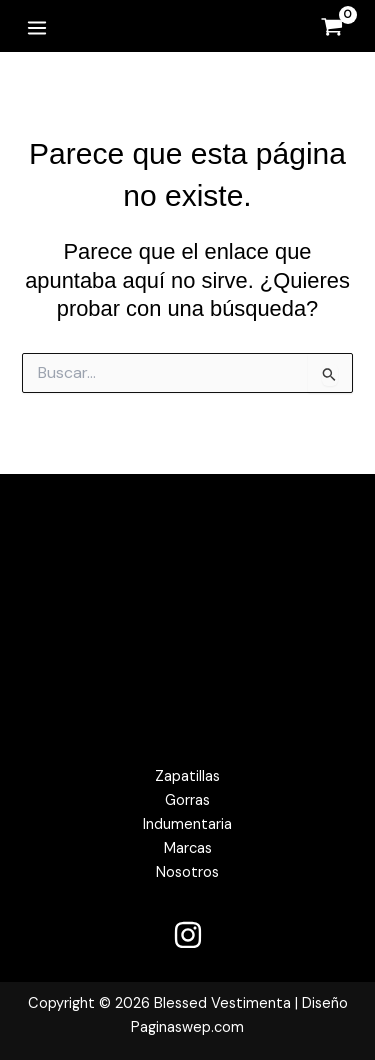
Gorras (187, 800)
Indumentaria (187, 824)
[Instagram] (188, 935)
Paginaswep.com (187, 1027)
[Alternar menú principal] (37, 27)
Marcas (188, 848)
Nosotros (187, 872)
